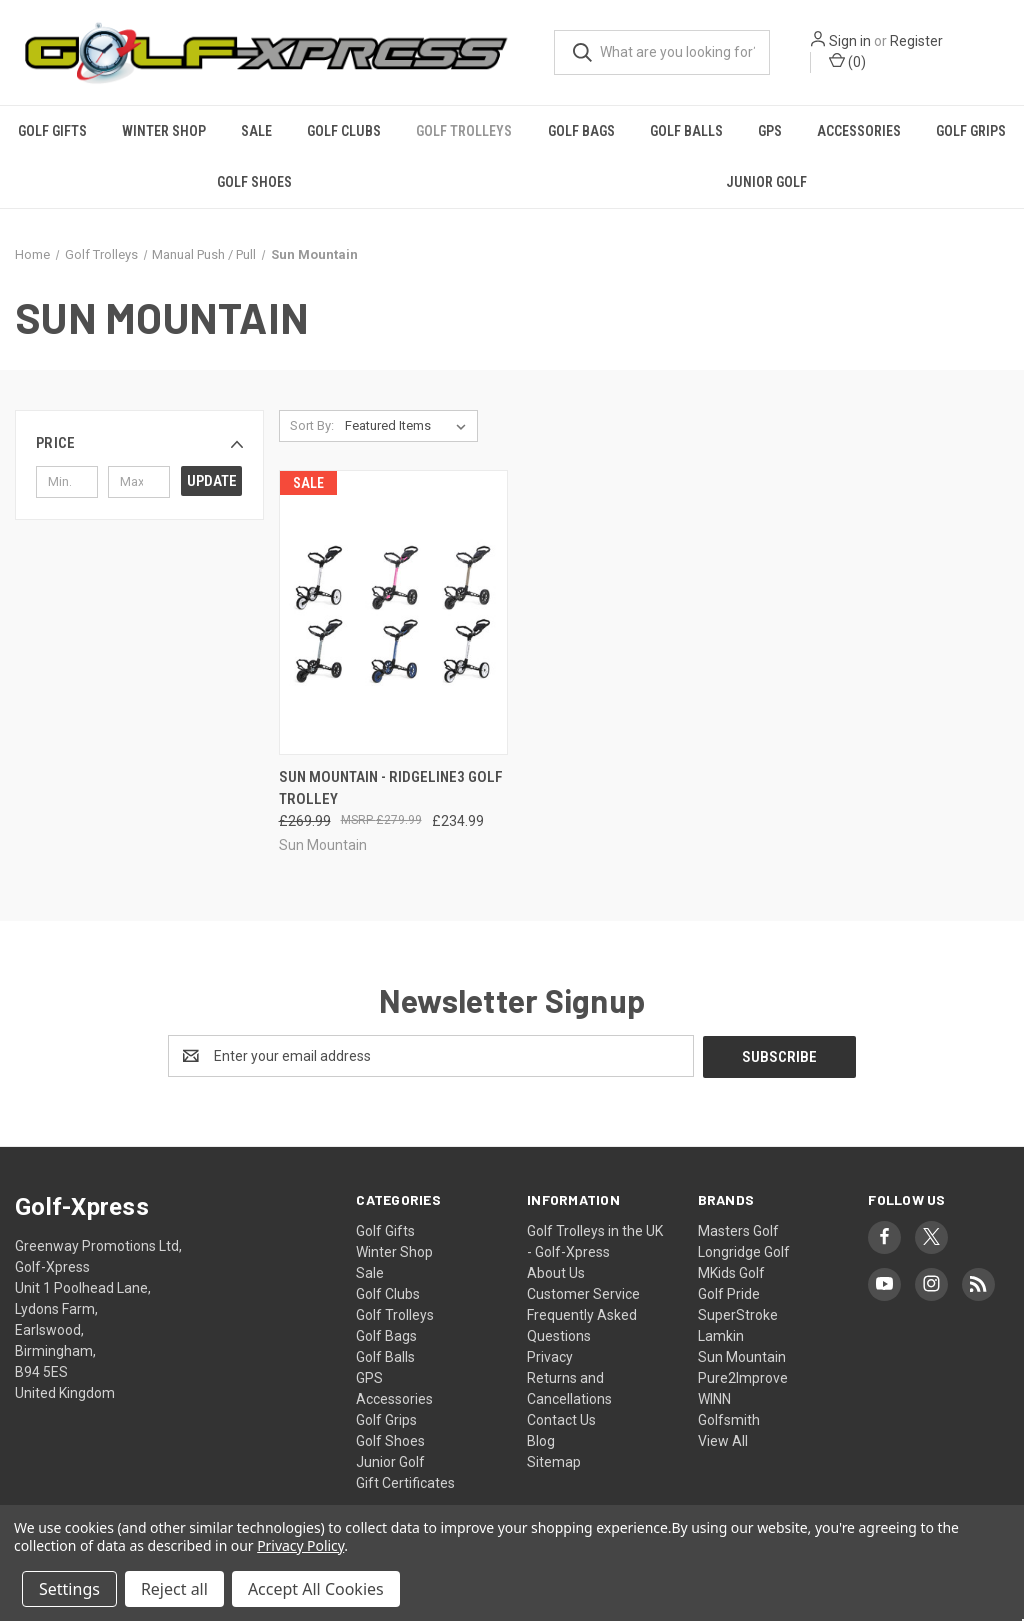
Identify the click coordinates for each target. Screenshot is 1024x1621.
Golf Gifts (52, 131)
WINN (714, 1398)
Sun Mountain (742, 1356)
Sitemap (554, 1461)
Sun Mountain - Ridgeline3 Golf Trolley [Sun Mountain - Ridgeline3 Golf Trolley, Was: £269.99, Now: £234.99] (391, 788)
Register (916, 41)
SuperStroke (738, 1314)
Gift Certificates (405, 1482)
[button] (139, 443)
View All (723, 1440)
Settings (69, 1589)
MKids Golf (731, 1272)
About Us (556, 1272)
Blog (541, 1440)
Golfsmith (729, 1419)
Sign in (850, 41)
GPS (770, 131)
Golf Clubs (344, 131)
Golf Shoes (254, 182)
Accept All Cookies (316, 1589)
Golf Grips (386, 1419)
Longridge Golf (744, 1251)
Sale (256, 131)
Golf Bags (581, 131)
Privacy (550, 1356)
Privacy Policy (300, 1545)
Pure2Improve (743, 1377)
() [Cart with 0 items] (847, 61)
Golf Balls (686, 131)
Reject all (174, 1589)
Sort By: (312, 425)
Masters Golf (738, 1230)
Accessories (859, 131)
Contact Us (561, 1419)
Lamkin (721, 1335)
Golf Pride (729, 1293)
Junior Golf (766, 182)
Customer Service (583, 1293)
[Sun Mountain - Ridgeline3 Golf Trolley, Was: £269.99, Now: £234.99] (393, 612)
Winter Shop (164, 131)
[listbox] (409, 426)
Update (212, 481)
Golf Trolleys (464, 131)
